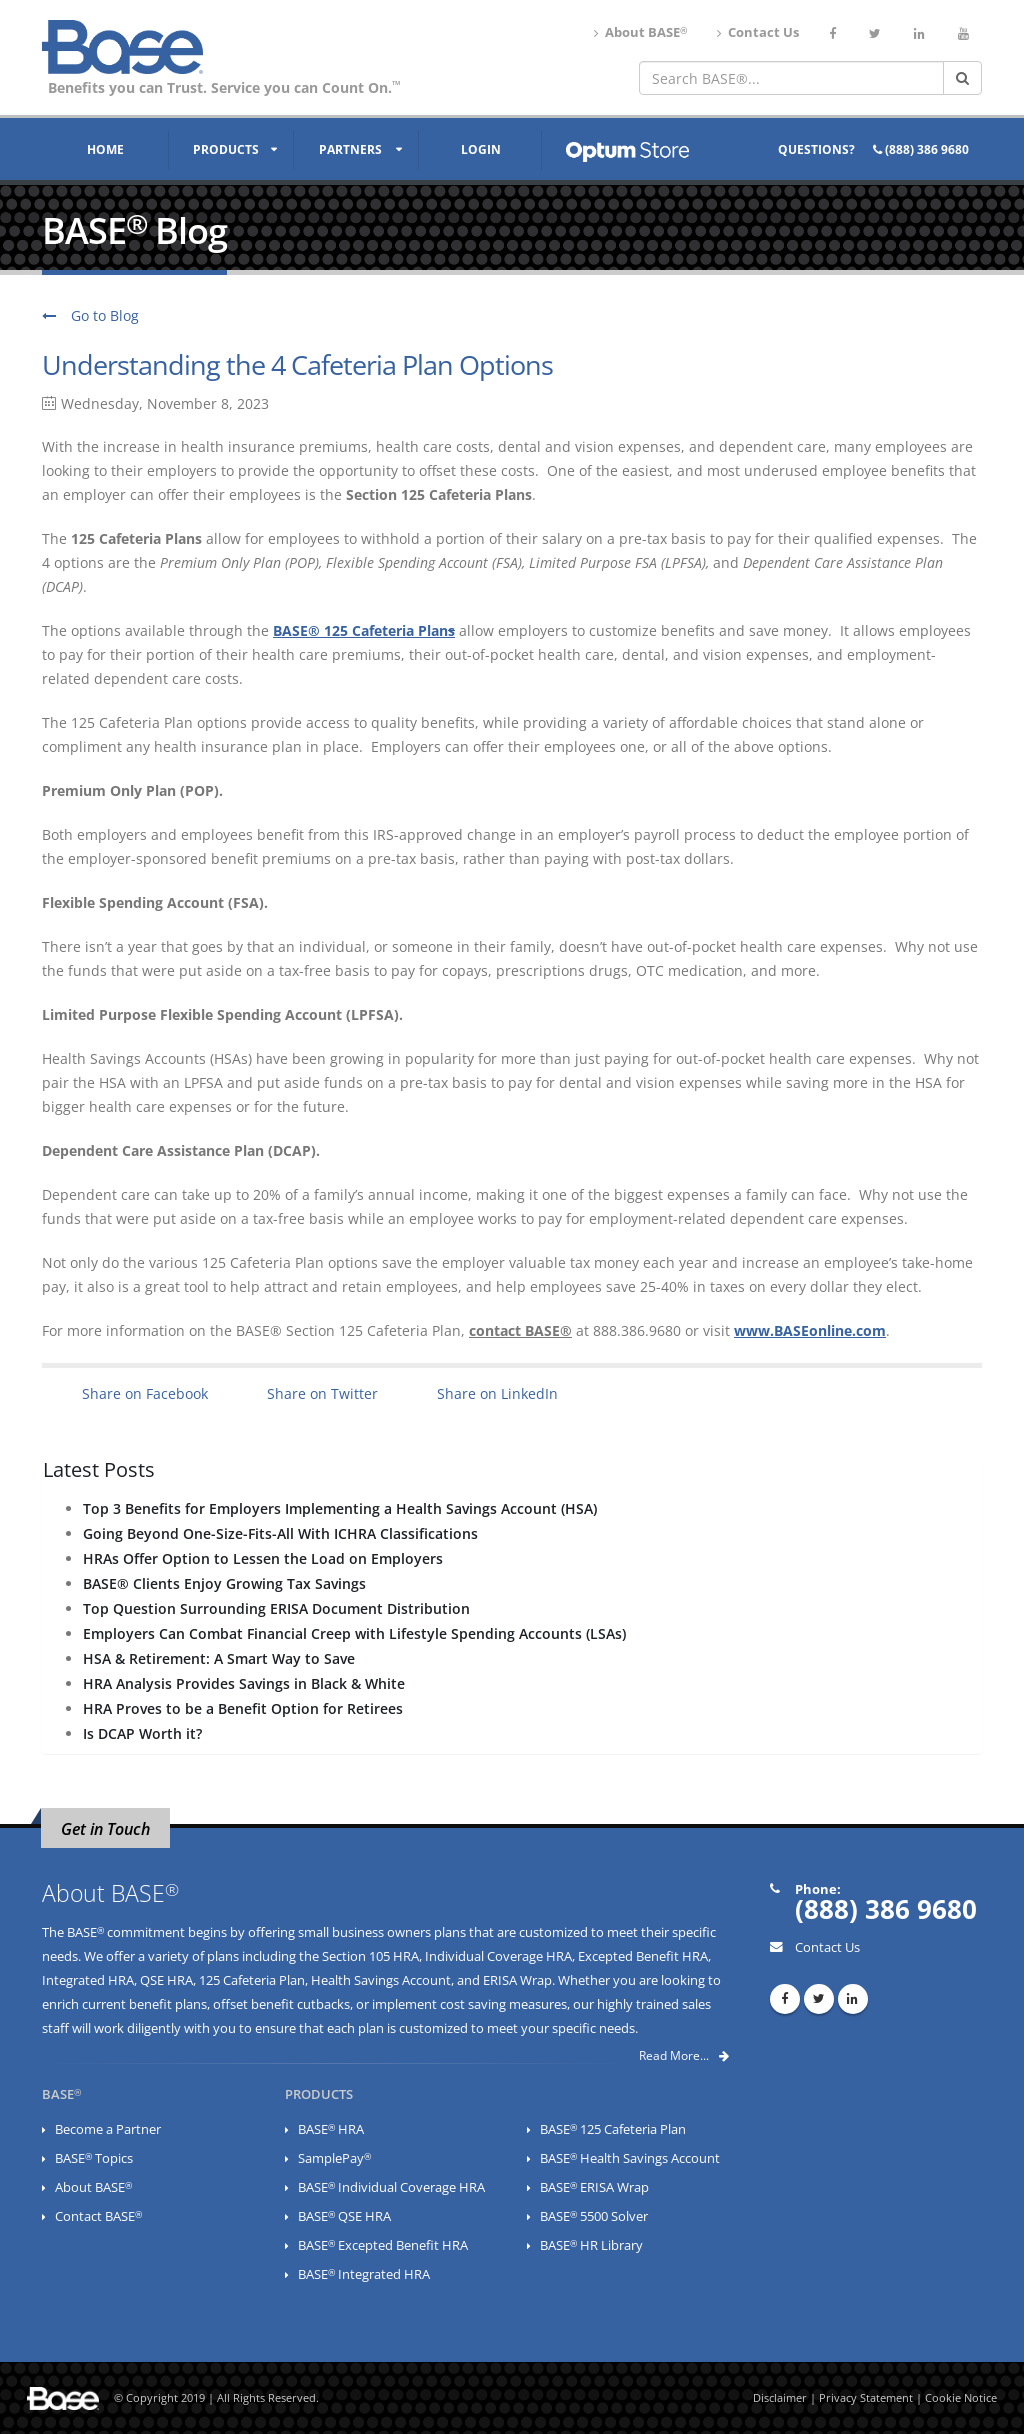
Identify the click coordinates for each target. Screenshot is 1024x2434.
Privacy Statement (866, 2398)
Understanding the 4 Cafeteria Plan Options (297, 365)
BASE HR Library (591, 2245)
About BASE (640, 32)
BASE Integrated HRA (364, 2274)
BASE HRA (331, 2129)
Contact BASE (98, 2216)
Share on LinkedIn (497, 1393)
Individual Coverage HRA (498, 1956)
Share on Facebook (145, 1393)
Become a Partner (108, 2129)
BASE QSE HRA (344, 2216)
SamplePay (334, 2158)
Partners (350, 149)
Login (481, 149)
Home (105, 149)
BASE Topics (94, 2158)
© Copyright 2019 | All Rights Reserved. (216, 2398)
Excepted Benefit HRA (643, 1956)
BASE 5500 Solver (594, 2216)
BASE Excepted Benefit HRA (383, 2245)
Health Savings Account (381, 1980)
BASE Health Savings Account (630, 2158)
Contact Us (758, 32)
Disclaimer (780, 2398)
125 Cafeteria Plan (252, 1980)
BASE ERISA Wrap (594, 2187)
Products (226, 149)
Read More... (684, 2055)
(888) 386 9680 (921, 149)
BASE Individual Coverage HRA (391, 2187)
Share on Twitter (322, 1393)
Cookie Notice (961, 2398)
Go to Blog (90, 315)
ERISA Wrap (517, 1980)
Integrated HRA (88, 1980)
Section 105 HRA (370, 1956)
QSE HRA (166, 1980)
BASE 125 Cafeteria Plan (613, 2129)
